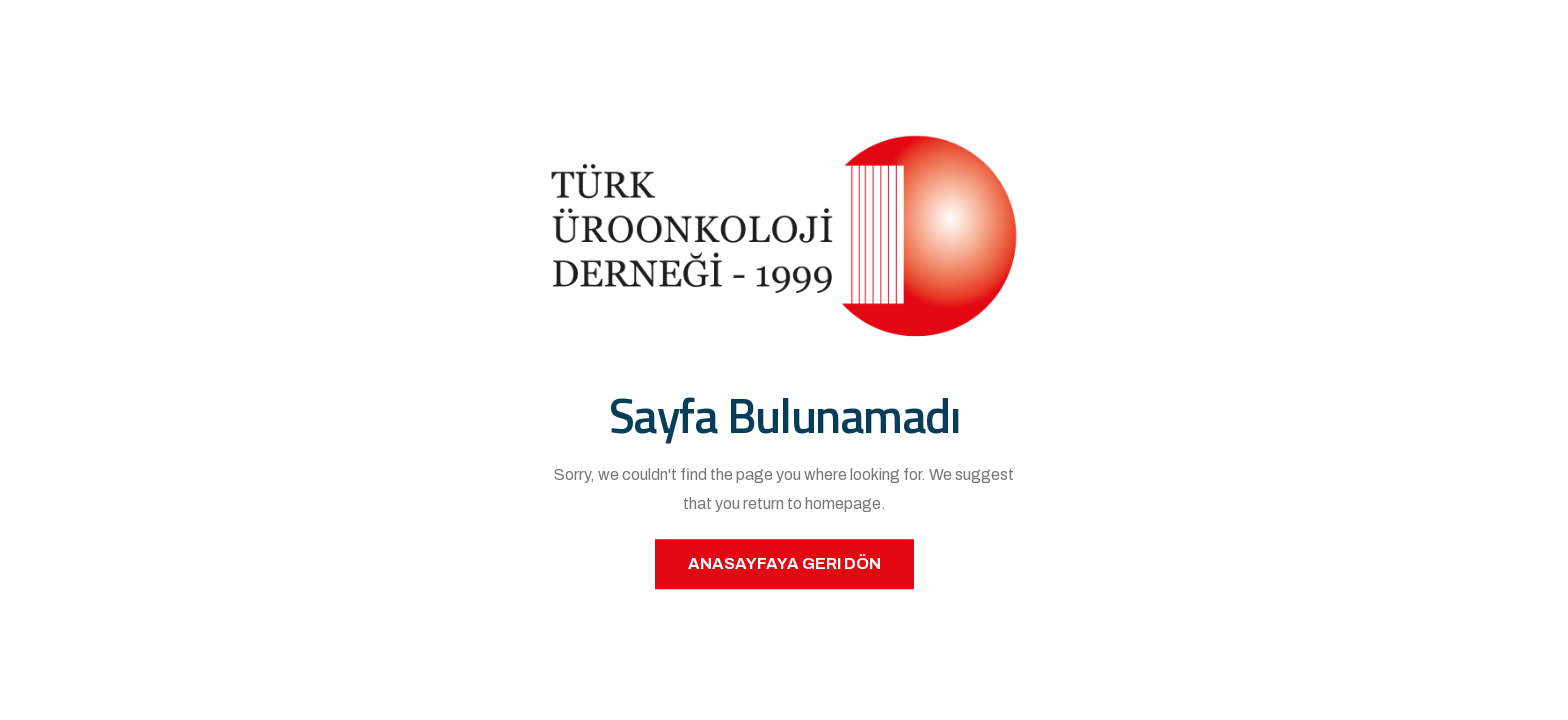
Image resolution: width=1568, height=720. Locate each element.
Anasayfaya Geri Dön (784, 563)
